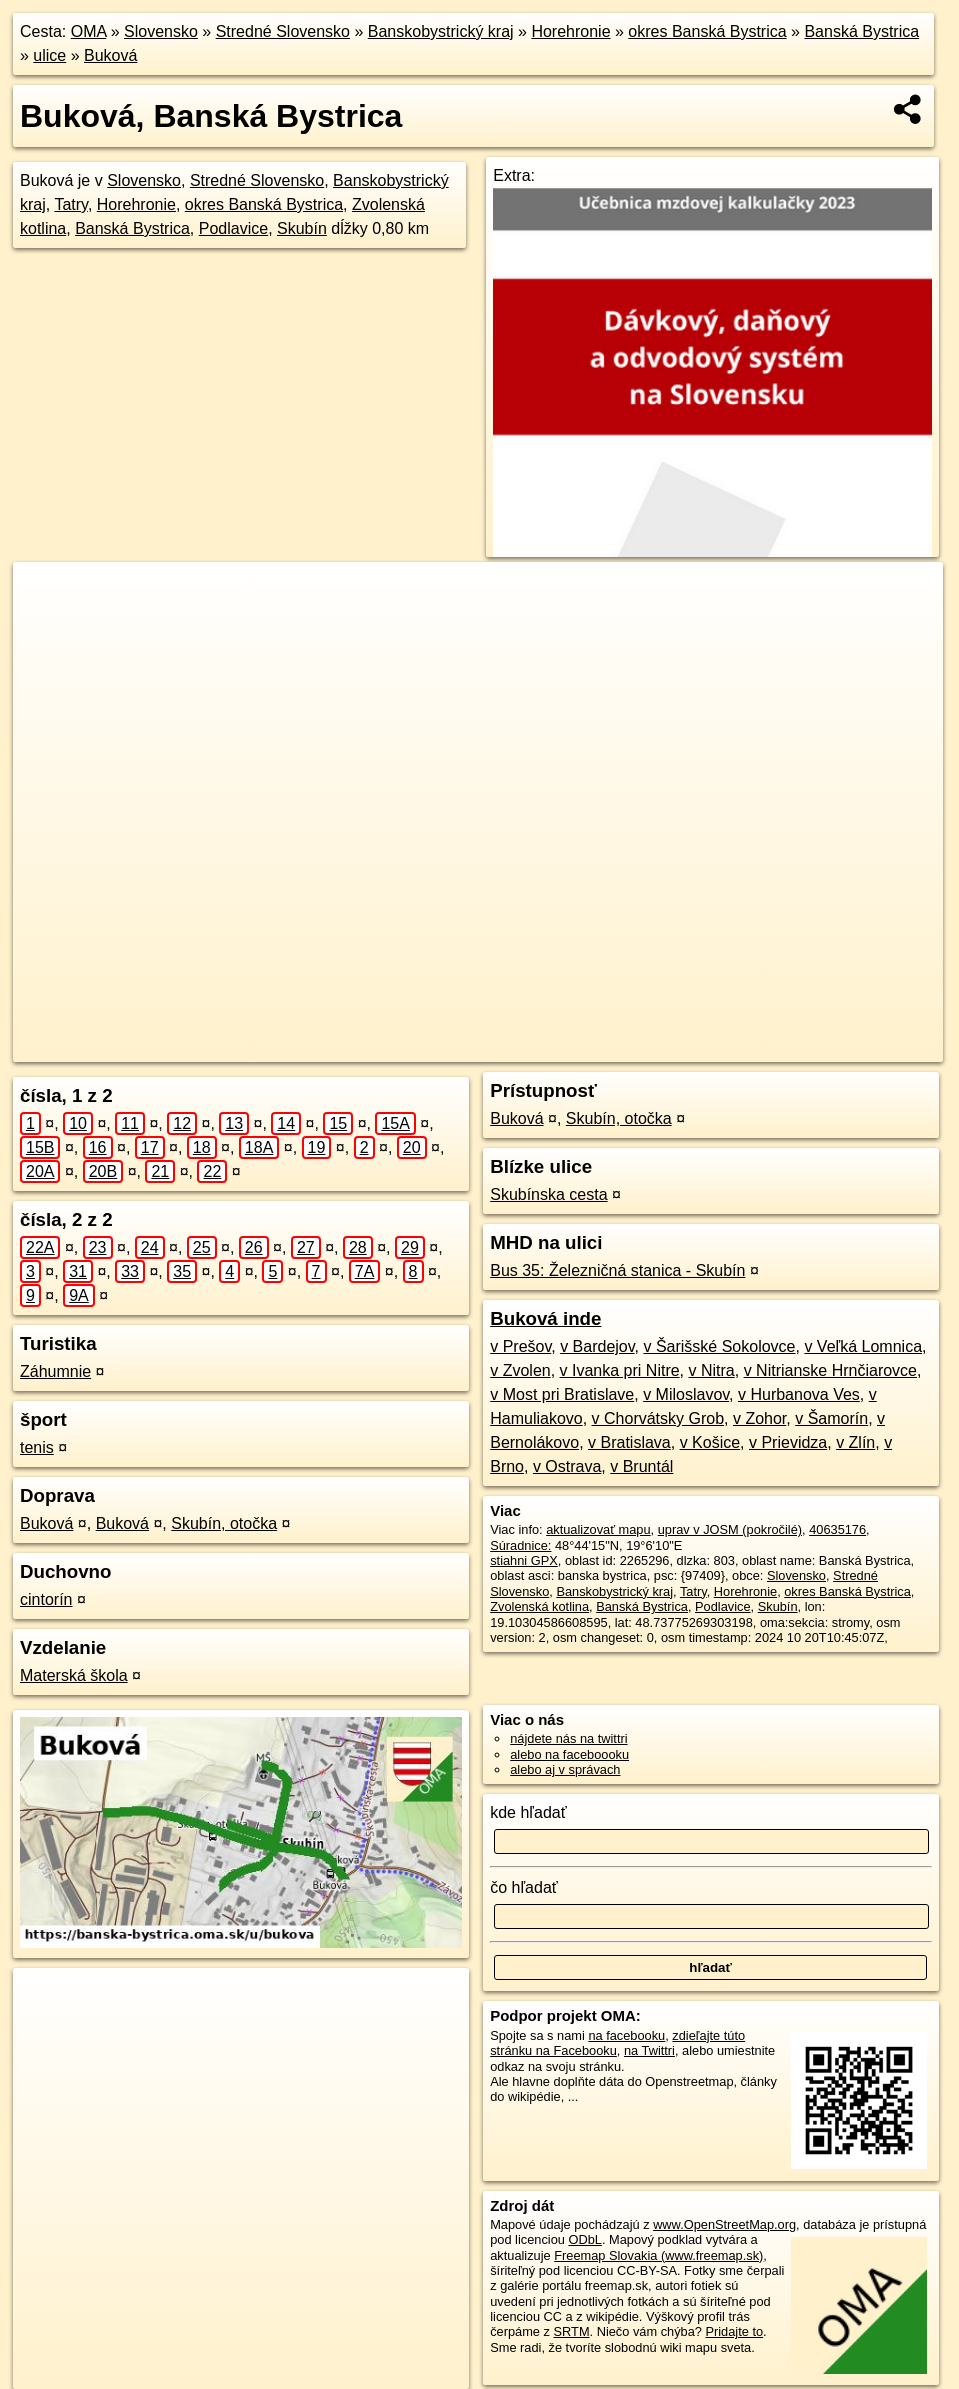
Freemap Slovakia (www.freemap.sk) (658, 2255)
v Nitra (712, 1370)
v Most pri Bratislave (562, 1394)
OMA (89, 31)
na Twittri (649, 2050)
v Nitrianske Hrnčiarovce (830, 1370)
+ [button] (47, 596)
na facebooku (626, 2035)
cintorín (46, 1599)
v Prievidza (788, 1442)
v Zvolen (520, 1370)
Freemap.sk (662, 1047)
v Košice (710, 1442)
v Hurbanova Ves (799, 1394)
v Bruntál (641, 1466)
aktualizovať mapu (598, 1529)
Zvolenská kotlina (539, 1606)
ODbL (584, 2239)
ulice (49, 55)
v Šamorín (831, 1418)
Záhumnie (55, 1371)
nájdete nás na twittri (568, 1738)
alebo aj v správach (565, 1769)
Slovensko (161, 31)
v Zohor (759, 1418)
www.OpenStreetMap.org (724, 2224)
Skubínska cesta (548, 1194)
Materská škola (74, 1675)
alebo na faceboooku (569, 1754)
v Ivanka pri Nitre (620, 1370)
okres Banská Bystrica (707, 31)
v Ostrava (567, 1466)
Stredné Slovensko (283, 31)
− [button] (47, 627)
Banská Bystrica (861, 31)
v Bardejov (597, 1346)
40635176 (837, 1529)
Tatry (70, 204)
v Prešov (520, 1346)
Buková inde (545, 1318)
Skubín (302, 228)
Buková (110, 55)
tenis (37, 1447)
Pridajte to (734, 2331)
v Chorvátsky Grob (658, 1418)
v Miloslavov (686, 1394)
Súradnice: (520, 1545)
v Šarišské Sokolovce (719, 1346)
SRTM (572, 2331)
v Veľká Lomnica (863, 1346)
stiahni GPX (524, 1560)
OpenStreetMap (559, 1047)
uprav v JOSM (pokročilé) (730, 1529)
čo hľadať (524, 1887)
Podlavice (233, 228)
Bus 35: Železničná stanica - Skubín (617, 1270)
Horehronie (570, 31)
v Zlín (855, 1442)
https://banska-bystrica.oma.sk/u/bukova (833, 1047)
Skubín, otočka (224, 1523)
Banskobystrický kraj (441, 31)
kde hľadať (528, 1812)
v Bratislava (629, 1442)
